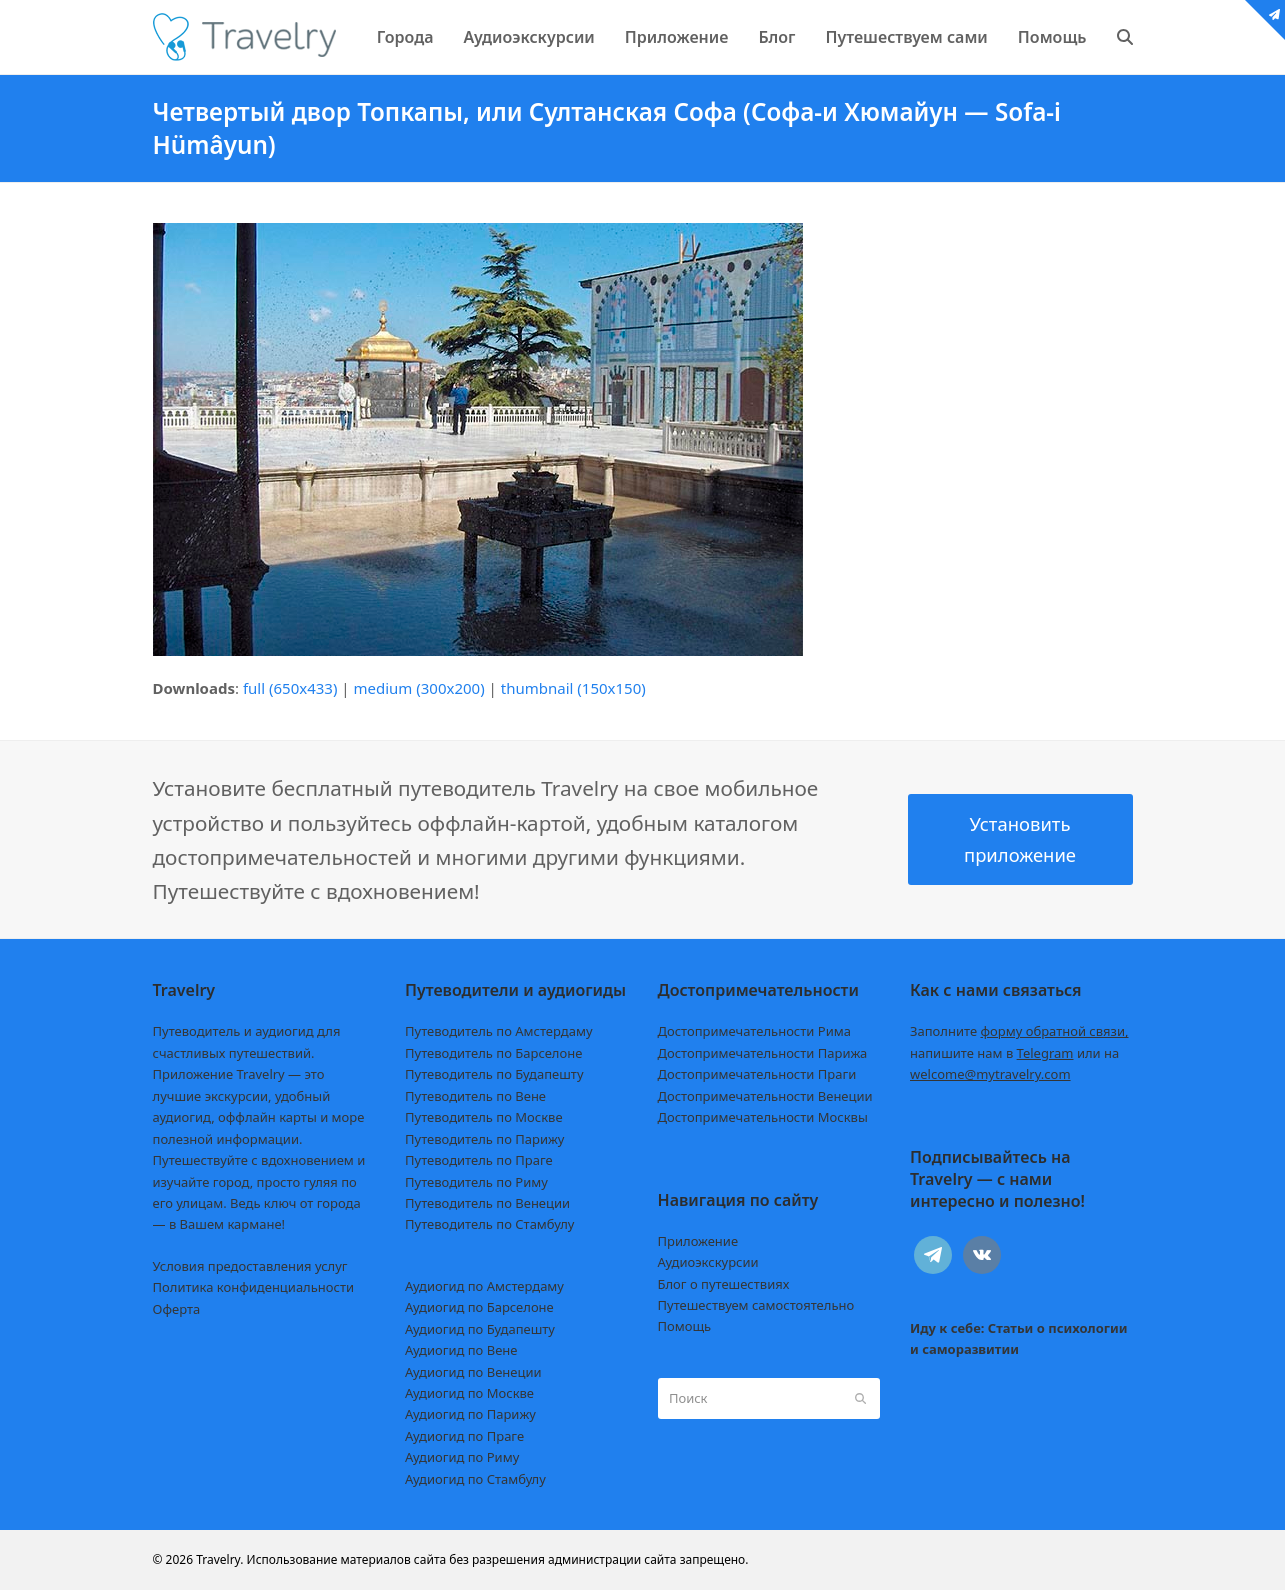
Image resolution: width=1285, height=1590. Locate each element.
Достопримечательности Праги (757, 1074)
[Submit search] (860, 1399)
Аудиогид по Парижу (470, 1414)
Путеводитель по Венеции (487, 1203)
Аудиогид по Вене (461, 1350)
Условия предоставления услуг (250, 1266)
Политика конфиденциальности (254, 1287)
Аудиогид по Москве (469, 1393)
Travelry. (219, 1559)
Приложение (698, 1241)
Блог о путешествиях (724, 1284)
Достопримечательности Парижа (763, 1053)
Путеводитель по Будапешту (494, 1074)
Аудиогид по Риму (462, 1457)
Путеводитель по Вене (475, 1096)
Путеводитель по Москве (484, 1117)
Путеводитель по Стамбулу (489, 1224)
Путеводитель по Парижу (484, 1139)
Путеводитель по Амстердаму (499, 1031)
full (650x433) (290, 688)
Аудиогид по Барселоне (479, 1307)
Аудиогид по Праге (464, 1436)
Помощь (685, 1326)
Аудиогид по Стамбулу (475, 1479)
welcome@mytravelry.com (990, 1074)
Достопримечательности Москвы (763, 1117)
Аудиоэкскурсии (708, 1262)
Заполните (1019, 1031)
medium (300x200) (419, 688)
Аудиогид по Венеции (473, 1372)
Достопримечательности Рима (754, 1031)
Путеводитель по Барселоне (493, 1053)
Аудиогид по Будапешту (480, 1329)
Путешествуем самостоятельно (756, 1305)
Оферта (177, 1309)
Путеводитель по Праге (479, 1160)
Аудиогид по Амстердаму (484, 1286)
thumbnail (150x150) (573, 688)
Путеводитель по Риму (476, 1182)
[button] (1125, 37)
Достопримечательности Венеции (765, 1096)
